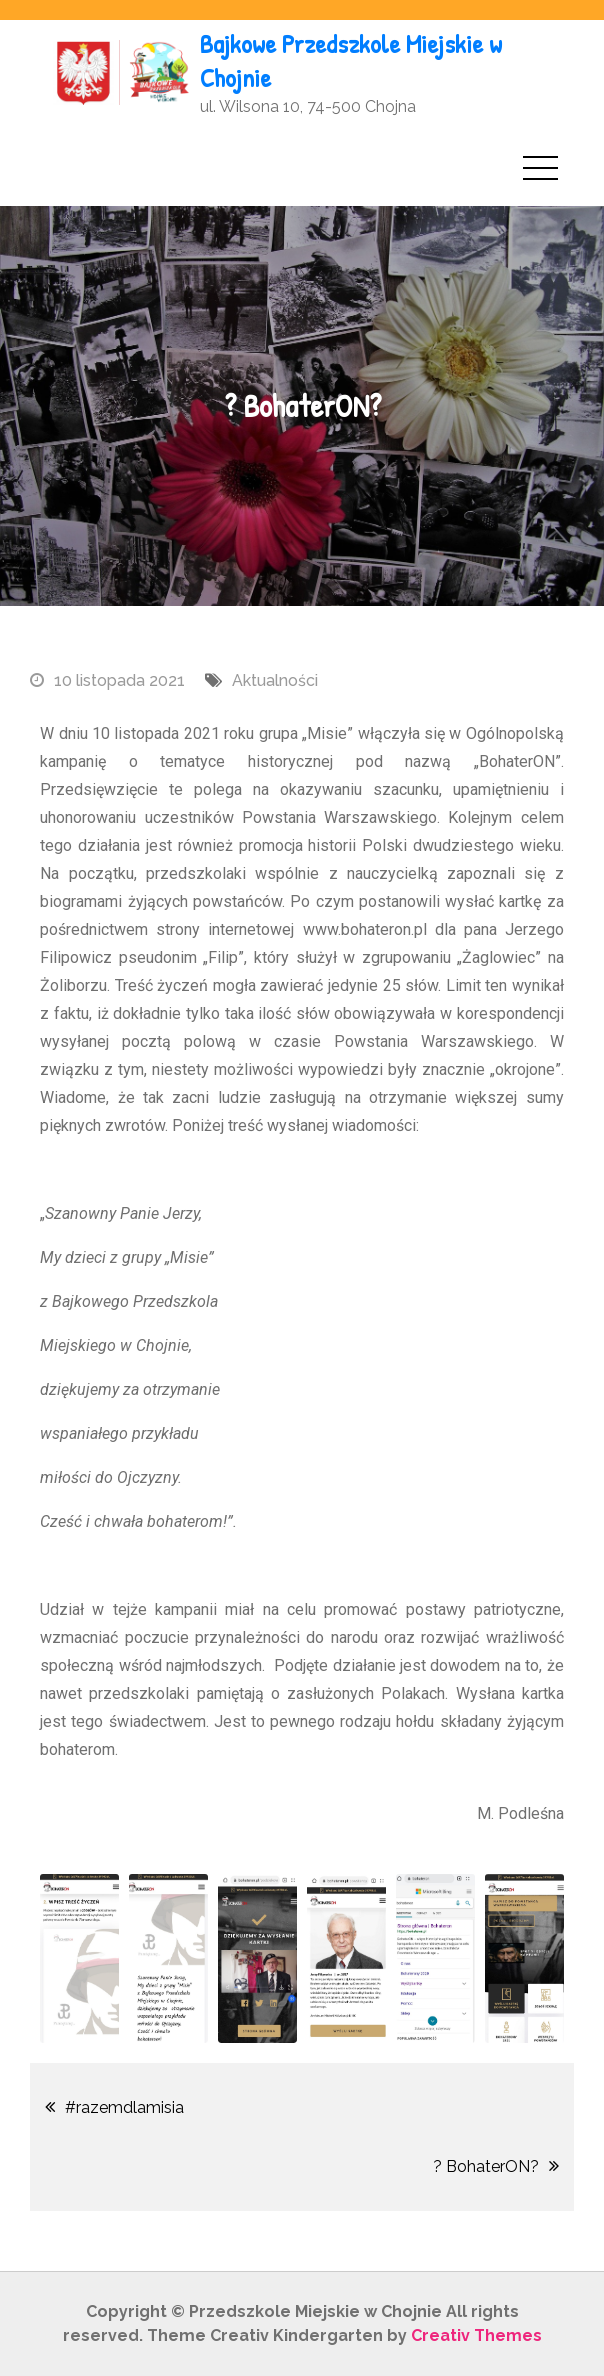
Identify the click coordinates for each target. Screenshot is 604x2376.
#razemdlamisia (124, 2107)
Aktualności (275, 680)
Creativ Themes (476, 2335)
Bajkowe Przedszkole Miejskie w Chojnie (351, 60)
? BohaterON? (486, 2166)
